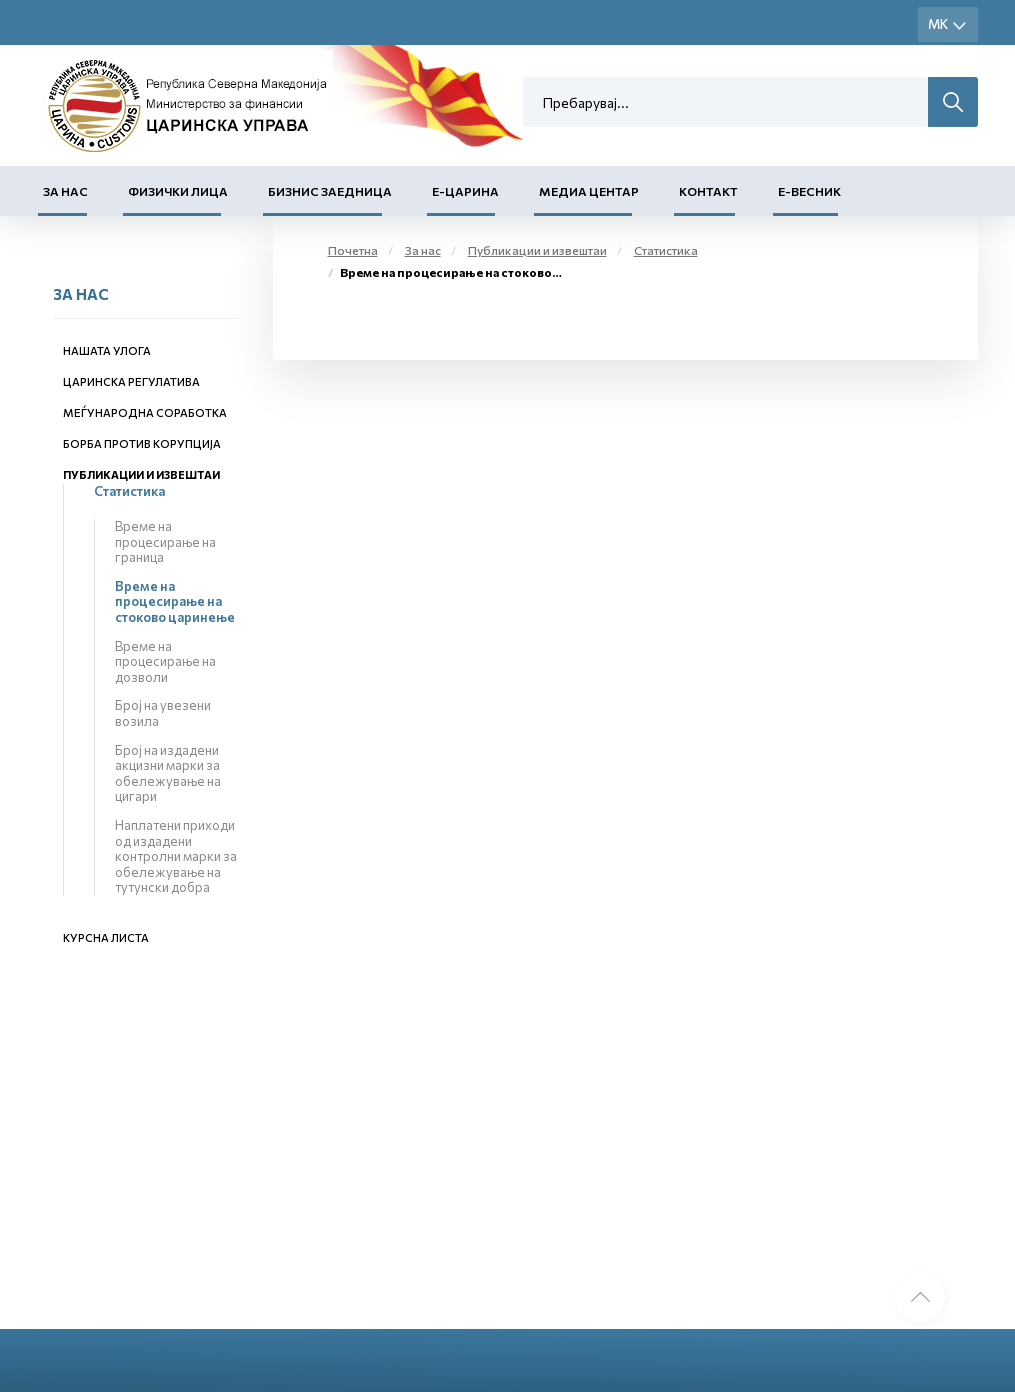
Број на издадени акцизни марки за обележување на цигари (168, 773)
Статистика (129, 491)
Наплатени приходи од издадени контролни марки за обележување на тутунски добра (176, 856)
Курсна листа (106, 937)
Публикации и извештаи (141, 474)
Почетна (353, 250)
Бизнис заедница (330, 191)
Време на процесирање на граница (165, 541)
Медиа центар (589, 191)
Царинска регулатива (131, 381)
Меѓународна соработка (145, 412)
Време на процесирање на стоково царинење (175, 601)
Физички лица (178, 191)
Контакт (708, 191)
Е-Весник (809, 191)
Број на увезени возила (163, 713)
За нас (65, 191)
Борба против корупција (142, 443)
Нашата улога (107, 350)
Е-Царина (465, 191)
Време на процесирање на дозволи (165, 661)
